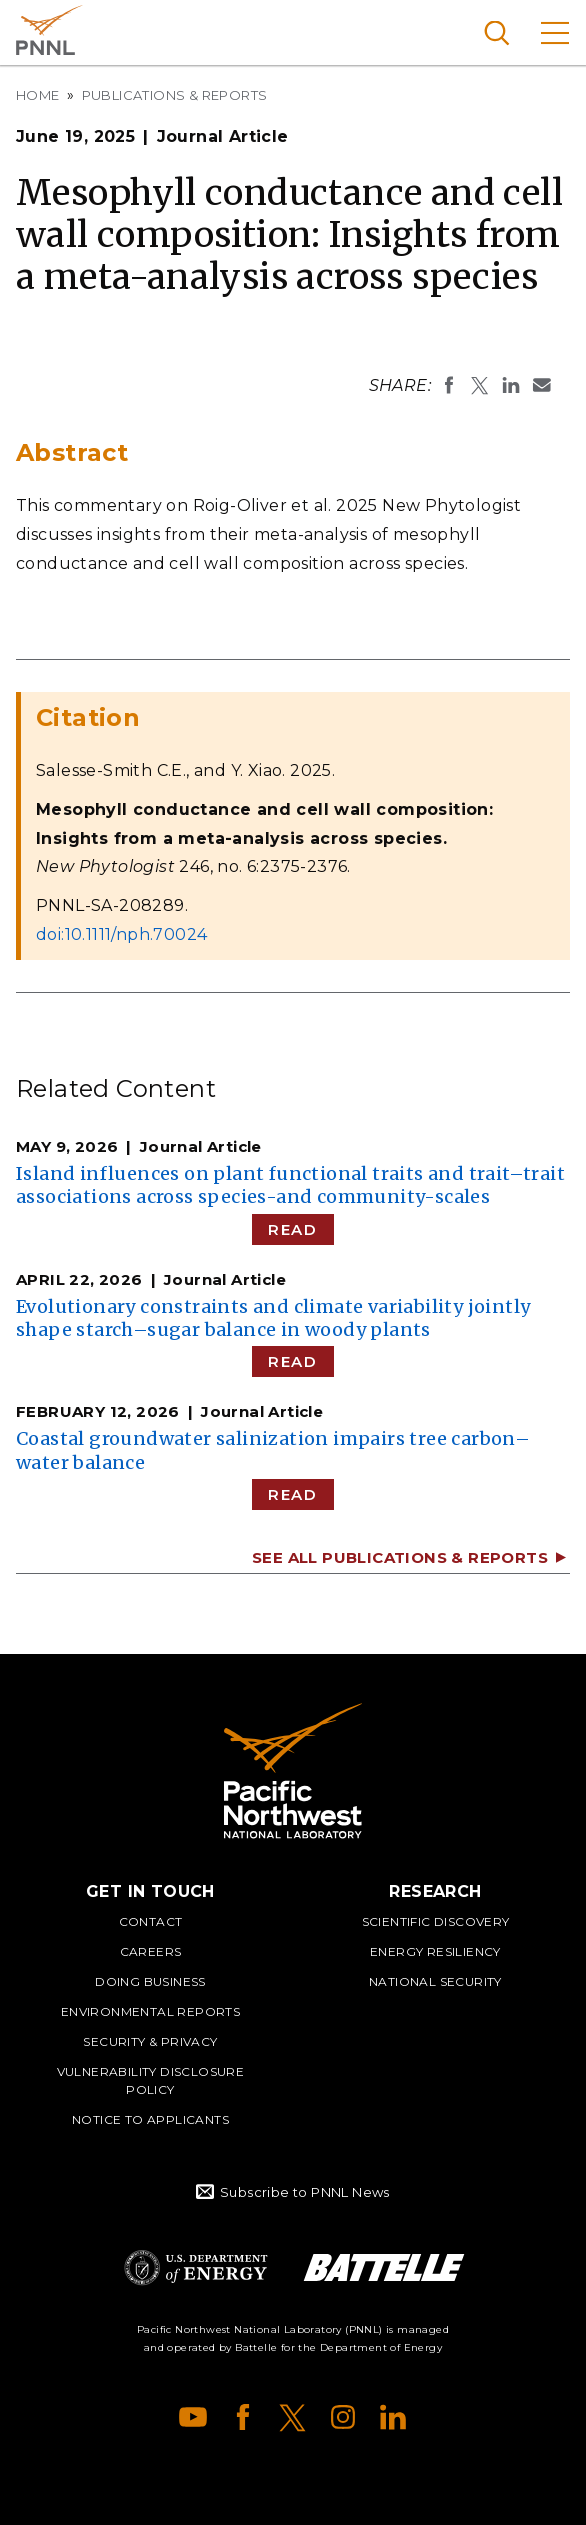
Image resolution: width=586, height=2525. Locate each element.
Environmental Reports (150, 2011)
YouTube (193, 2417)
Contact (151, 1921)
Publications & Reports (175, 95)
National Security (435, 1981)
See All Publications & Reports (400, 1557)
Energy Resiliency (435, 1951)
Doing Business (150, 1981)
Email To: (542, 385)
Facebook (243, 2417)
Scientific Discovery (436, 1921)
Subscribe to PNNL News (305, 2192)
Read (292, 1229)
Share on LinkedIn (511, 385)
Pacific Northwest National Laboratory (49, 30)
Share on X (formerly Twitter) (480, 385)
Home (38, 95)
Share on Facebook (449, 385)
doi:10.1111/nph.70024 (121, 934)
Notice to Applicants (150, 2119)
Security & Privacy (150, 2041)
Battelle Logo (384, 2267)
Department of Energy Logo (196, 2267)
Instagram (343, 2417)
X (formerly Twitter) (293, 2417)
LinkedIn (393, 2417)
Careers (151, 1951)
